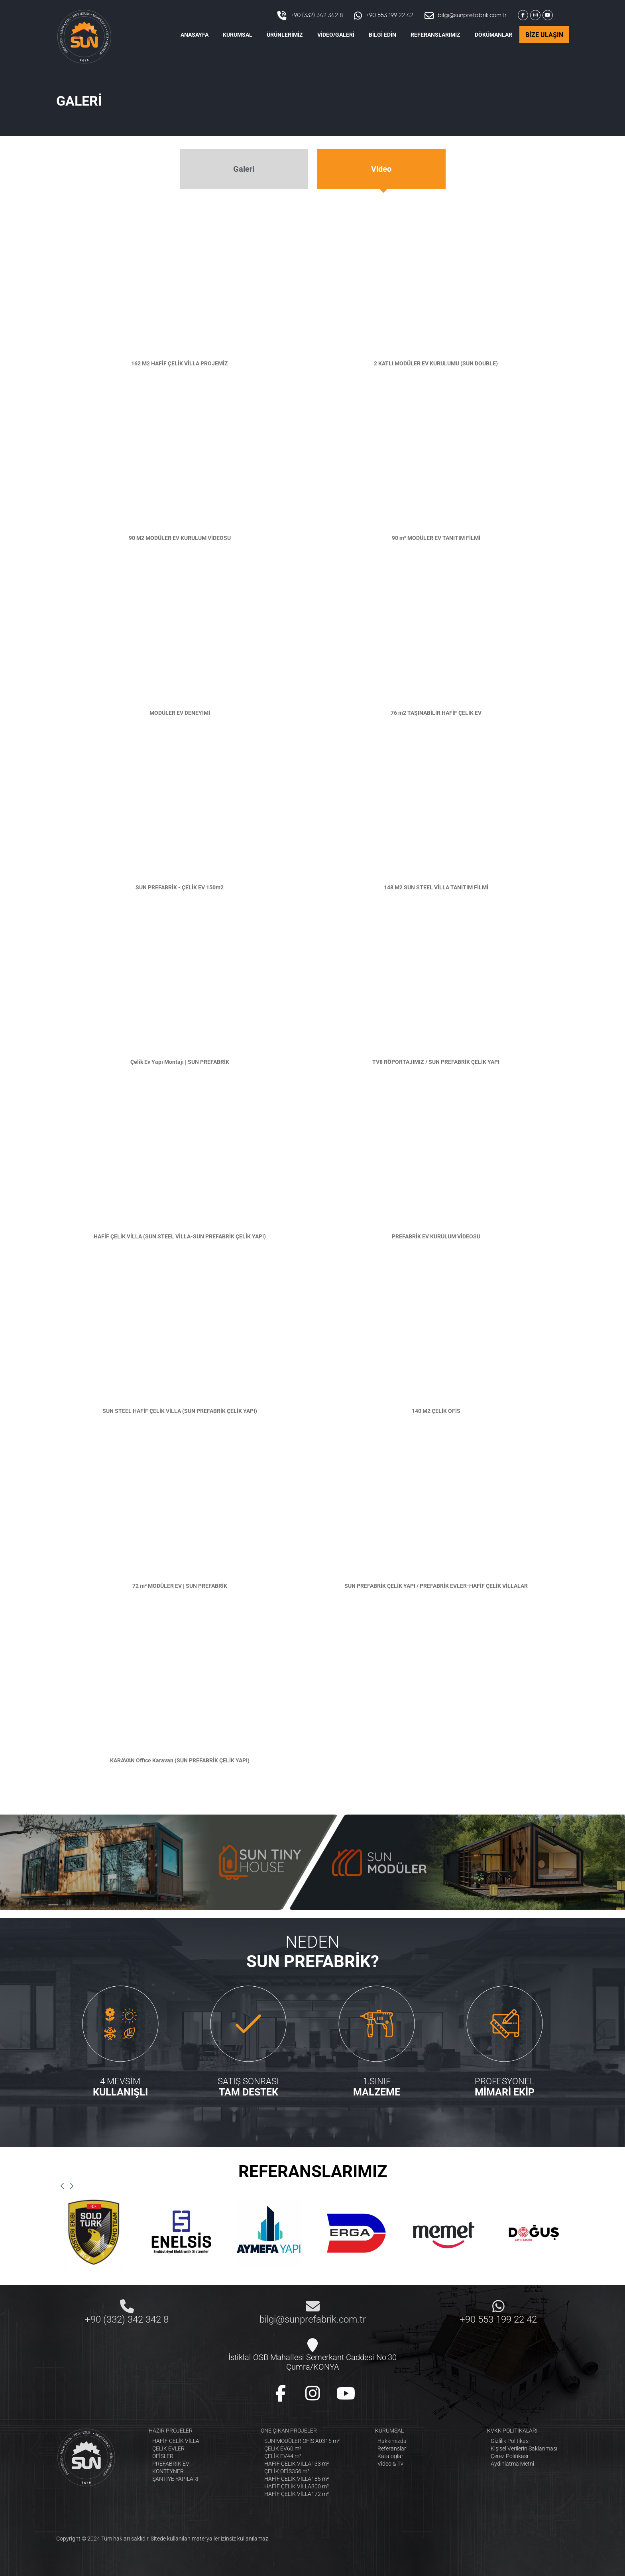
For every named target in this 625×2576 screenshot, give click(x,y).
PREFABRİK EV (170, 2463)
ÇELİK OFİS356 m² (286, 2471)
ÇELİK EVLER (168, 2448)
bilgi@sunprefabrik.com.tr (466, 15)
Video (381, 169)
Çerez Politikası (509, 2456)
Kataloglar (390, 2456)
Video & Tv (390, 2463)
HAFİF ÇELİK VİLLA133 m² (296, 2463)
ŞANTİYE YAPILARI (175, 2479)
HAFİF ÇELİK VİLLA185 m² (296, 2479)
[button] (62, 2186)
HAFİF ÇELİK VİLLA (175, 2441)
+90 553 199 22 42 (383, 15)
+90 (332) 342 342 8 (310, 15)
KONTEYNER (168, 2471)
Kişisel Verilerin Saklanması (524, 2448)
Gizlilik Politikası (510, 2441)
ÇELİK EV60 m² (282, 2448)
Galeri (243, 169)
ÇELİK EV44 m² (282, 2456)
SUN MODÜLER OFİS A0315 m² (302, 2441)
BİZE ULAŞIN (544, 35)
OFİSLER (162, 2456)
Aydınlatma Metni (512, 2463)
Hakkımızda (392, 2441)
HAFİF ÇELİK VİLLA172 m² (296, 2494)
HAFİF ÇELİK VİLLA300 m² (296, 2486)
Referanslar (391, 2448)
